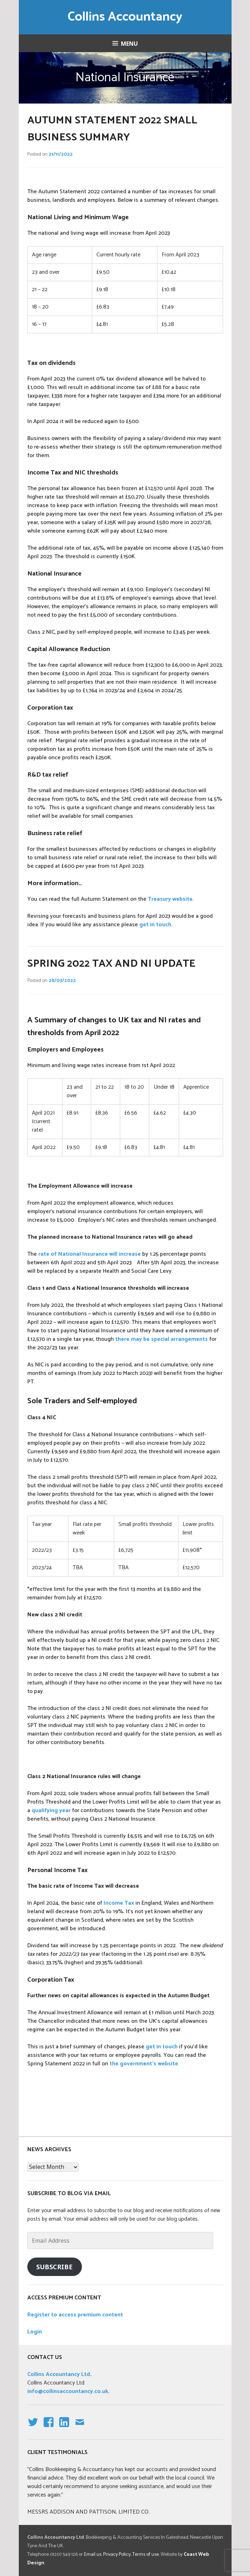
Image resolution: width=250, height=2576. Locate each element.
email (79, 2428)
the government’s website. (144, 2064)
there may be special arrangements (161, 1339)
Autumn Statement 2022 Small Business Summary (112, 129)
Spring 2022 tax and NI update (111, 963)
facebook (47, 2428)
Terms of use (145, 2554)
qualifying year (51, 1810)
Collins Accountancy (125, 16)
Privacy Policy (116, 2554)
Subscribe (54, 2267)
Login (34, 2332)
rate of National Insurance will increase (89, 1254)
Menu (129, 44)
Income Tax (119, 1903)
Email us (92, 2554)
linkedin (64, 2428)
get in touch (155, 924)
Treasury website (170, 899)
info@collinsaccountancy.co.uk (67, 2391)
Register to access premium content (75, 2315)
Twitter (32, 2428)
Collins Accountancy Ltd (58, 2374)
